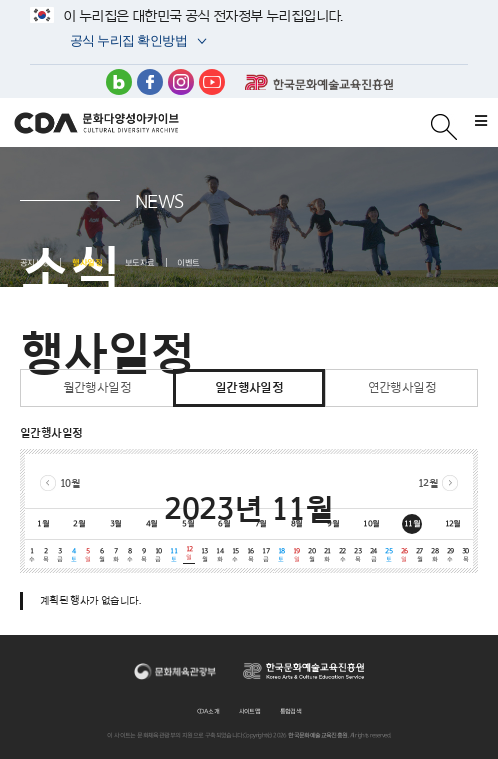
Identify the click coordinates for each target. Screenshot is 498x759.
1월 (43, 523)
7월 (261, 523)
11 (173, 555)
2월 (79, 523)
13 (204, 555)
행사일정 (87, 262)
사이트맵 (250, 711)
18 (280, 555)
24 (373, 555)
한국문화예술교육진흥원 (319, 82)
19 (296, 555)
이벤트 (188, 262)
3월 (116, 523)
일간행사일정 (249, 387)
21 (326, 555)
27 (419, 555)
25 (388, 555)
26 (403, 555)
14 (219, 555)
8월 (297, 523)
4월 (152, 523)
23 (357, 555)
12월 (428, 482)
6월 (224, 523)
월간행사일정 (97, 387)
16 (250, 555)
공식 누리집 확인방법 (127, 42)
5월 (188, 523)
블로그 (119, 82)
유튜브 (212, 82)
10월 (70, 482)
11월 (412, 523)
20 (311, 555)
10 (158, 555)
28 (434, 555)
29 (449, 555)
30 (465, 555)
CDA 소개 (208, 711)
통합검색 (291, 711)
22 (342, 555)
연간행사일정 (402, 387)
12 (188, 553)
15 (234, 555)
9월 (333, 523)
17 (265, 555)
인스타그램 (181, 82)
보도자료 (140, 262)
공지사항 (35, 262)
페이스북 (150, 82)
